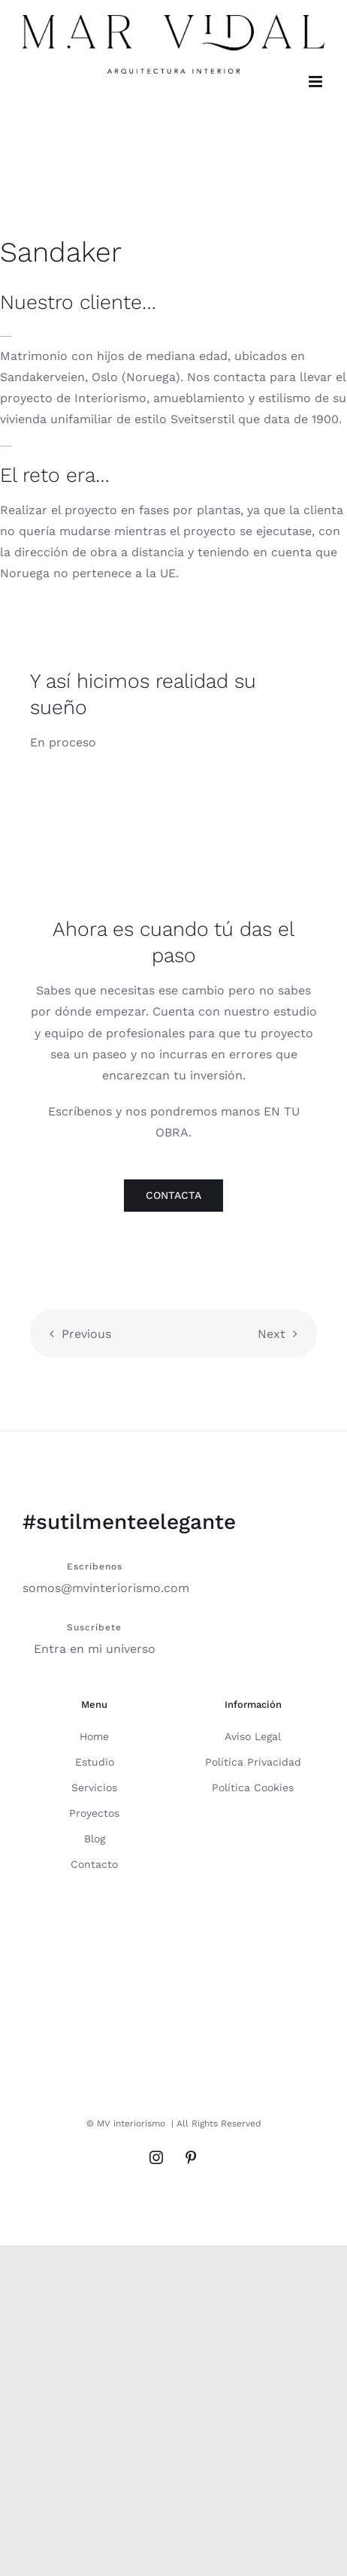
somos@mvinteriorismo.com (106, 1588)
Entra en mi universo (94, 1649)
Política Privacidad (253, 1762)
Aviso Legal (253, 1736)
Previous (86, 1334)
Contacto (94, 1864)
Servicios (94, 1787)
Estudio (94, 1762)
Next (271, 1334)
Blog (94, 1839)
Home (94, 1736)
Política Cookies (253, 1787)
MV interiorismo (131, 2123)
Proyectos (94, 1813)
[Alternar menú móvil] (316, 81)
